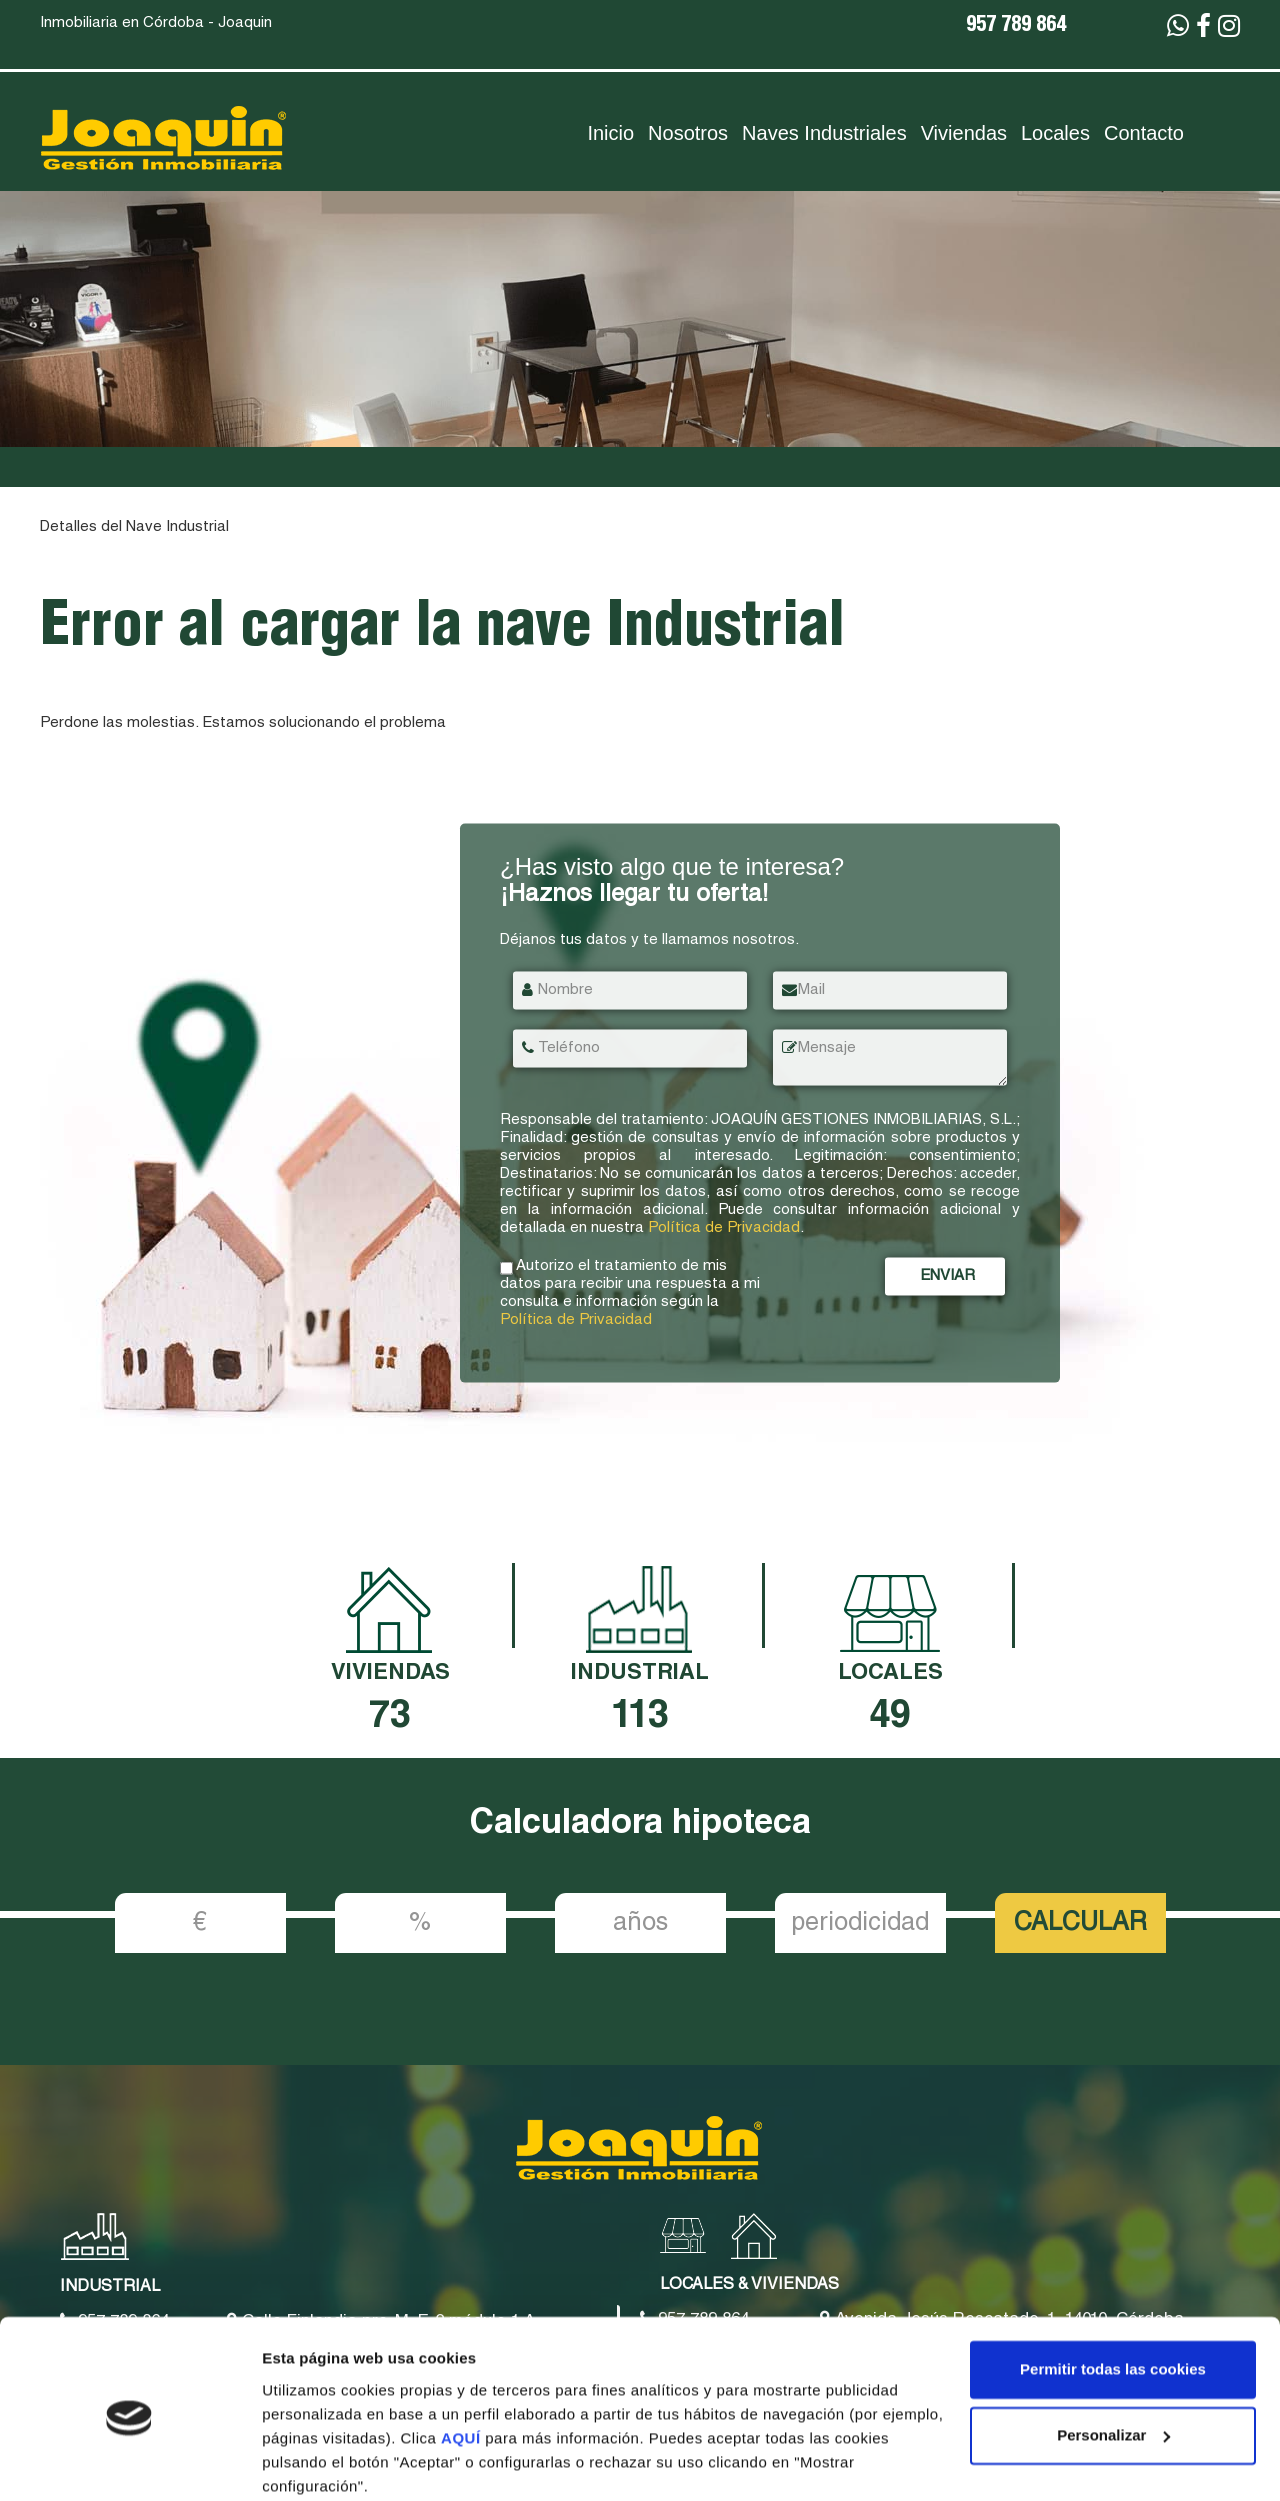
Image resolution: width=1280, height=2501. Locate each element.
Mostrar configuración (342, 2461)
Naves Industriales (824, 133)
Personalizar (1113, 2355)
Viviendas (964, 133)
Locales (1055, 133)
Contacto (1144, 133)
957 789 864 (1016, 27)
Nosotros (688, 133)
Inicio (610, 133)
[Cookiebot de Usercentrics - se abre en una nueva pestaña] (129, 2462)
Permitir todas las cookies (1113, 2290)
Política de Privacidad (724, 1228)
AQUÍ (463, 2358)
